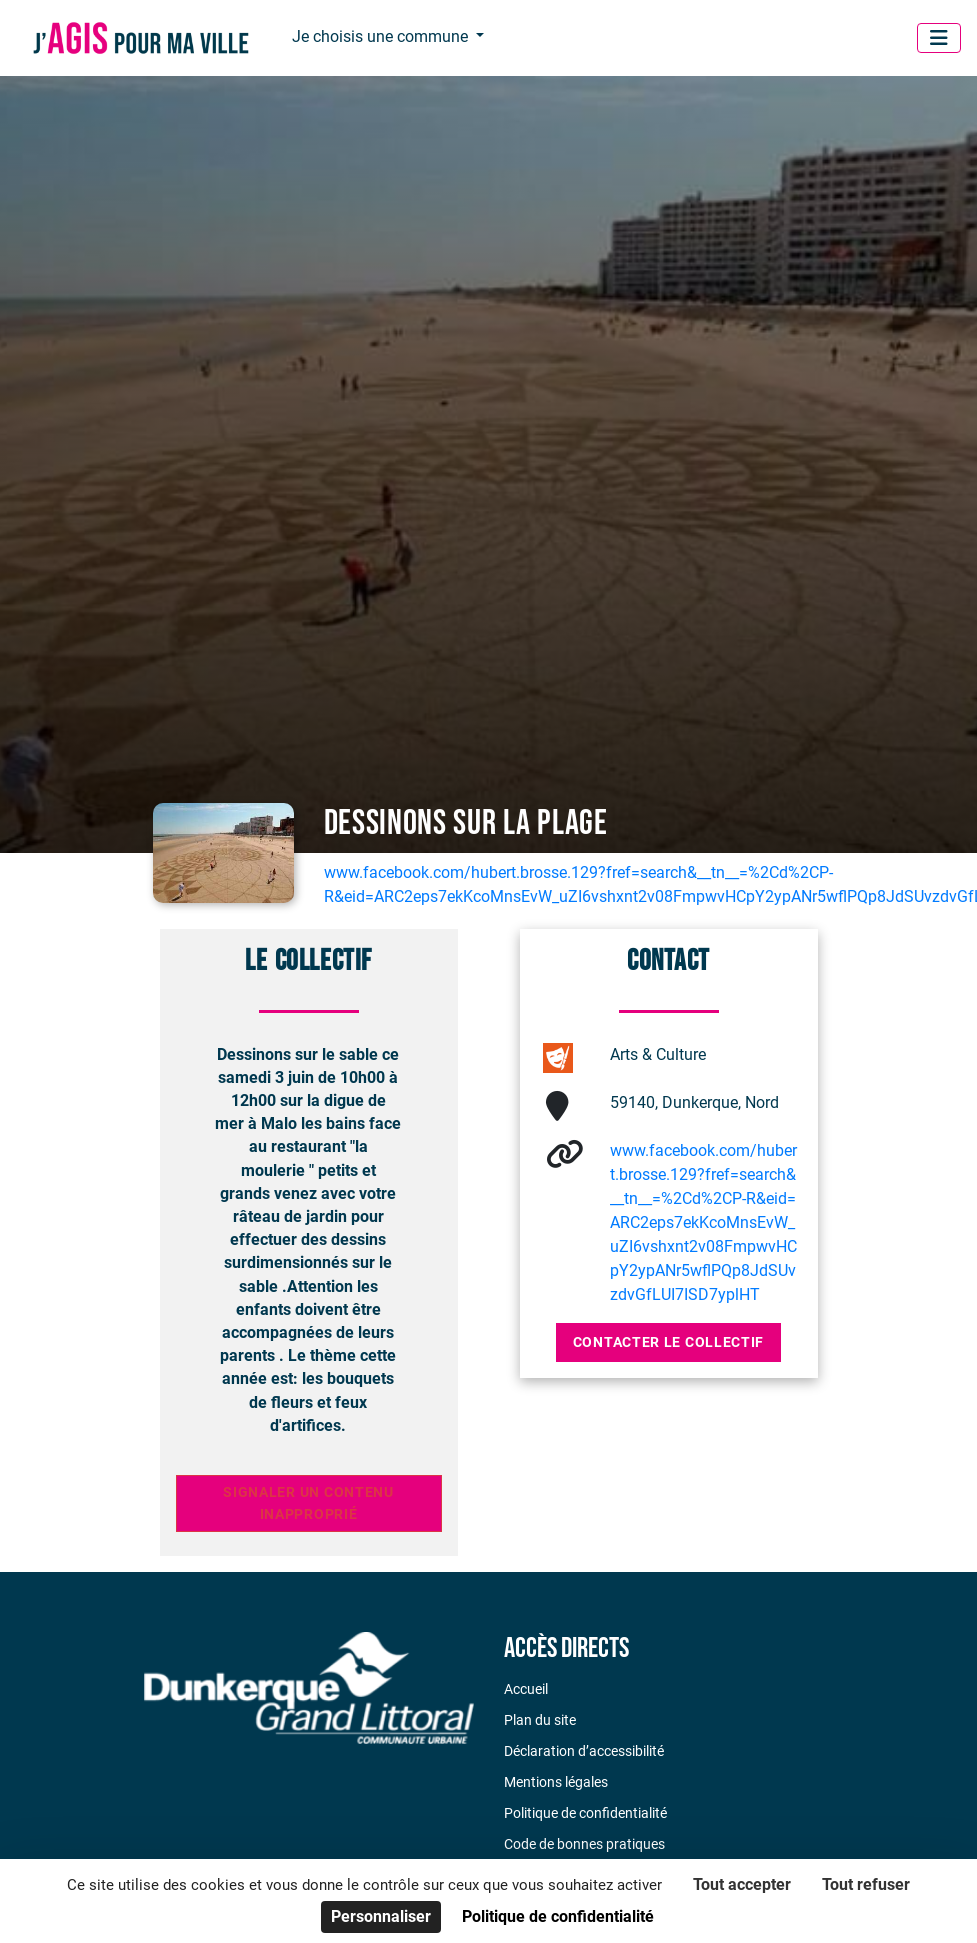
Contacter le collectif (668, 1342)
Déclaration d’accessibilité (584, 1751)
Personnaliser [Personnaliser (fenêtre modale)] (381, 1916)
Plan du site (540, 1720)
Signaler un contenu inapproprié (308, 1503)
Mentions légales (556, 1782)
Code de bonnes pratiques (584, 1844)
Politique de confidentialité (585, 1813)
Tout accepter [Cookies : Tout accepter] (742, 1884)
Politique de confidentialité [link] (558, 1916)
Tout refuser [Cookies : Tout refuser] (866, 1884)
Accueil (526, 1689)
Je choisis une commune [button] (382, 36)
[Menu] (939, 38)
